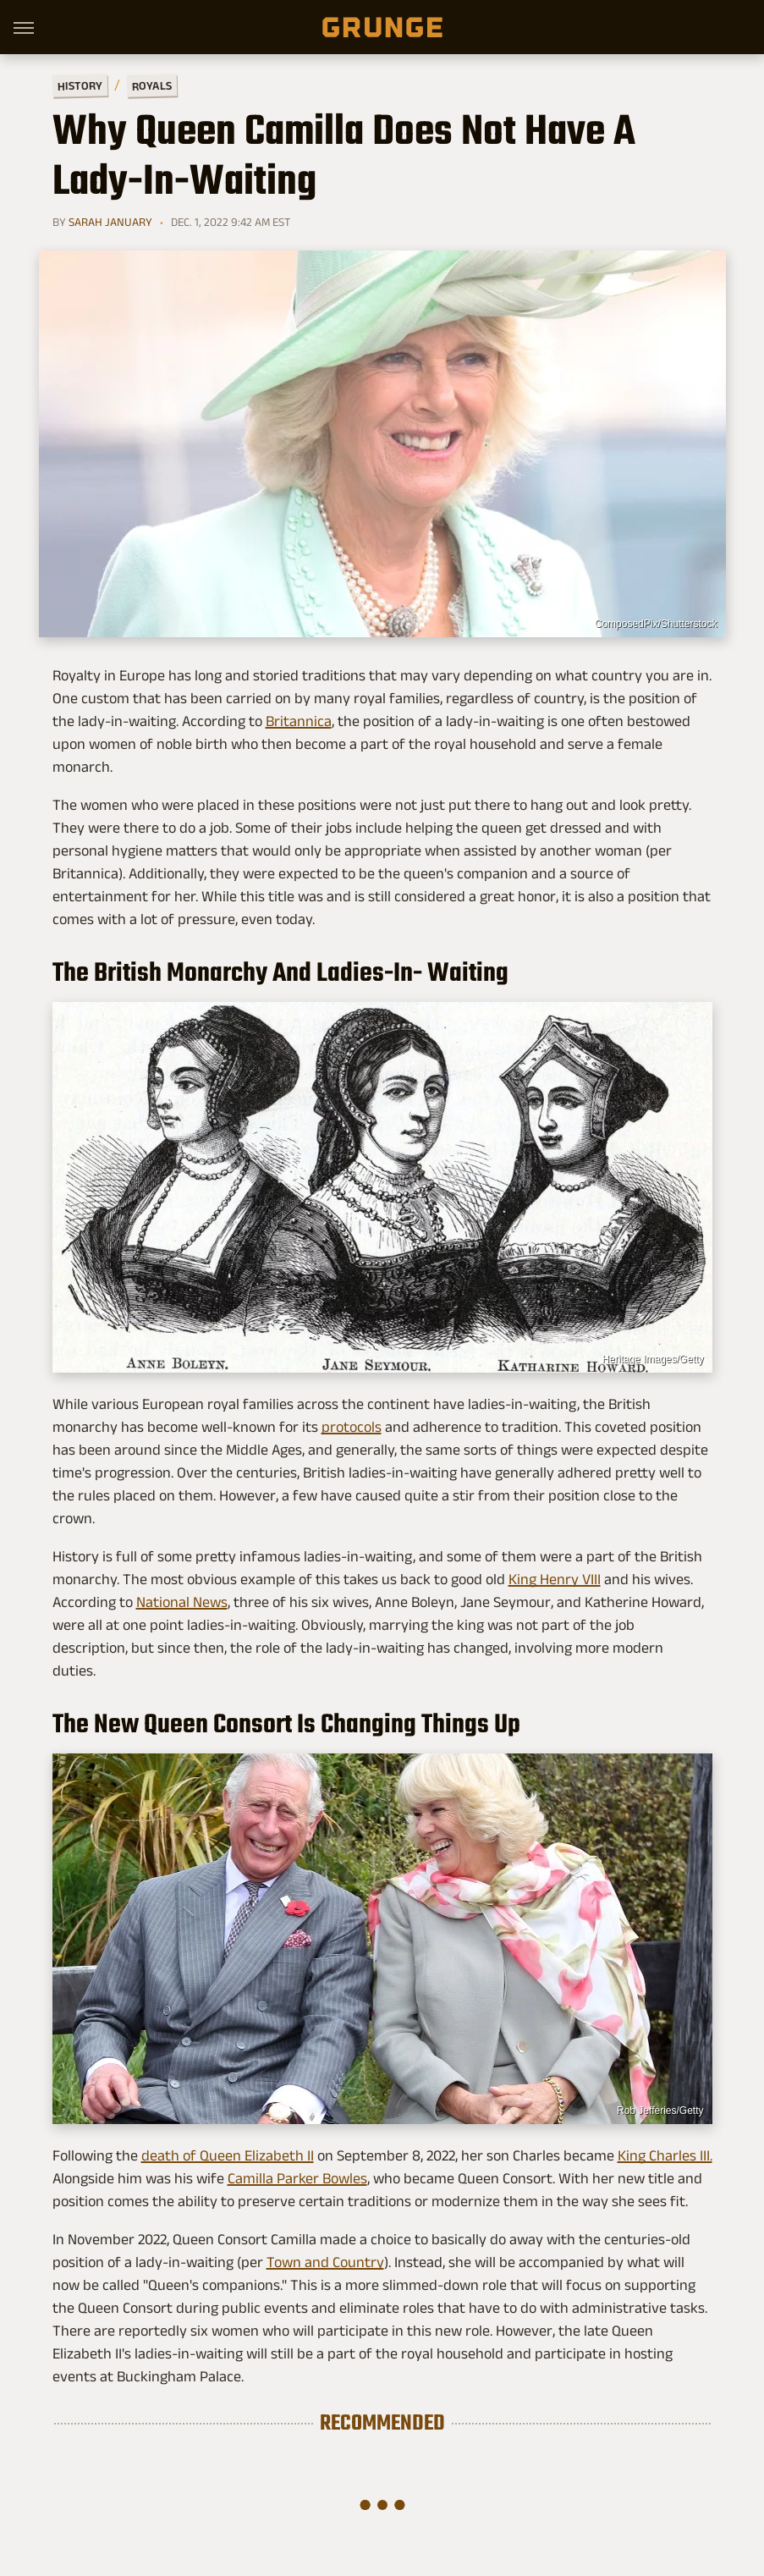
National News (182, 1601)
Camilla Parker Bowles (297, 2178)
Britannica (299, 721)
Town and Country (325, 2262)
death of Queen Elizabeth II (227, 2155)
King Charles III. (665, 2155)
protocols (352, 1426)
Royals (151, 85)
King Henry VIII (554, 1579)
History (79, 85)
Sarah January (110, 221)
